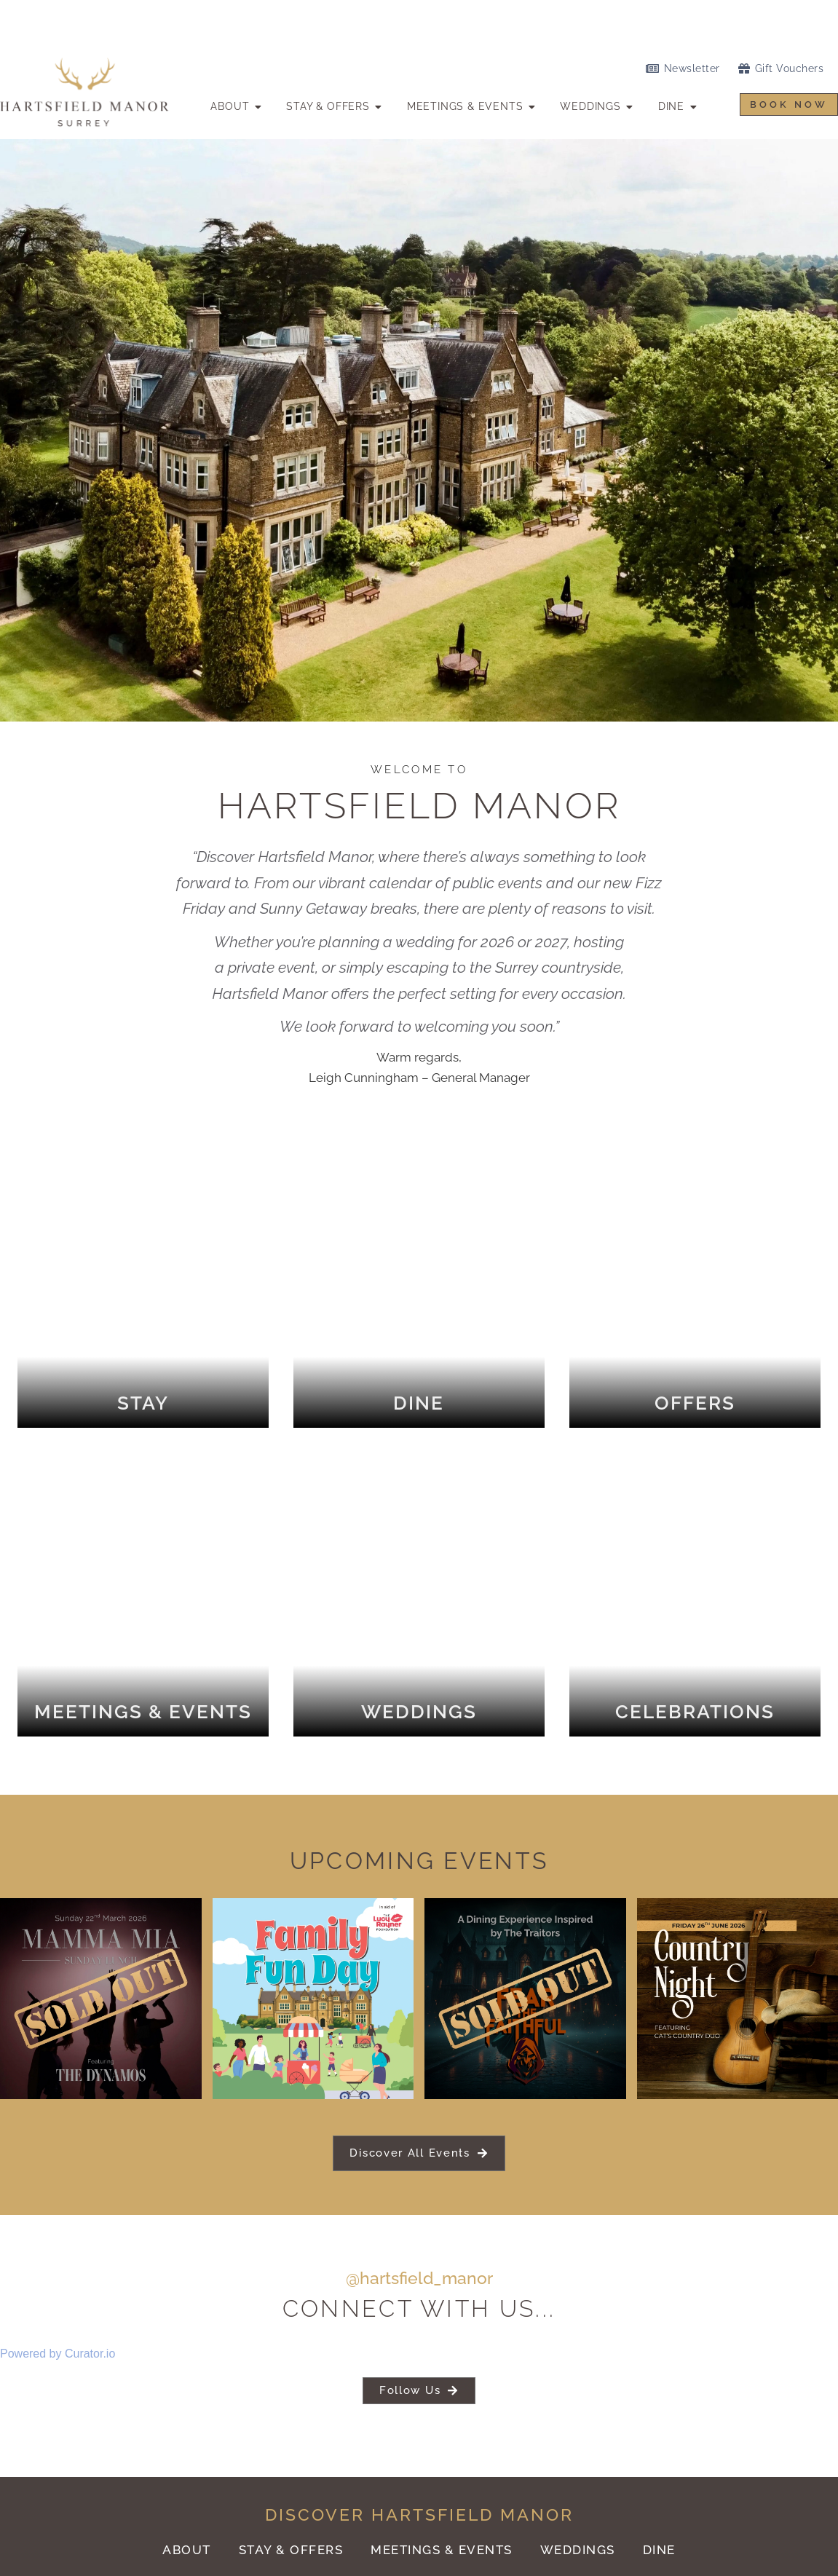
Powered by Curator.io (57, 2345)
